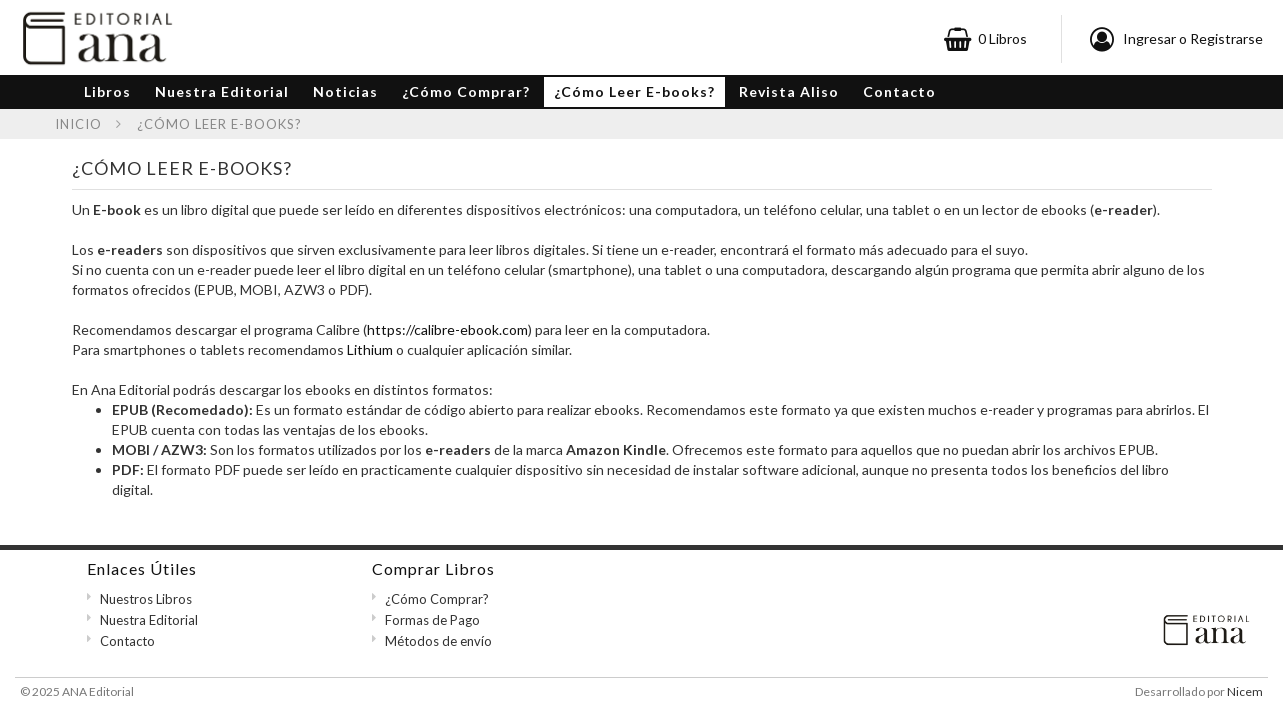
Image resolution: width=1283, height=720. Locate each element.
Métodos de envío (438, 641)
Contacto (899, 91)
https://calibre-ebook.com (447, 329)
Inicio (78, 124)
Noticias (345, 91)
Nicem (1245, 691)
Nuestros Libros (146, 599)
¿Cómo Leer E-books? (634, 91)
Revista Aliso (789, 91)
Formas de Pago (432, 620)
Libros (107, 91)
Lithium (370, 349)
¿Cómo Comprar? (466, 91)
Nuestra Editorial (222, 91)
